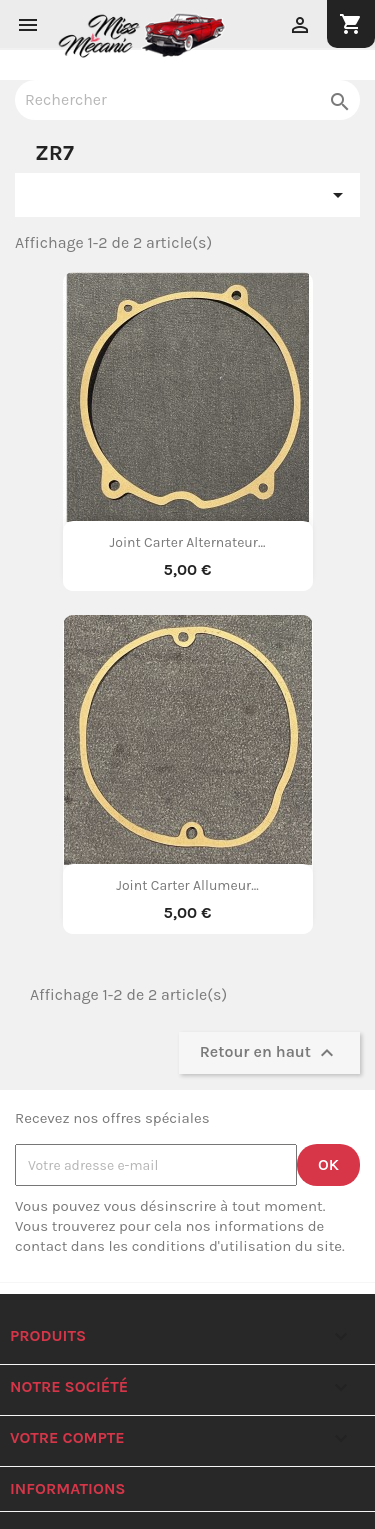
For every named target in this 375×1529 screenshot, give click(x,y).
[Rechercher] (187, 100)
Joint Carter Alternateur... (188, 542)
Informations (68, 1488)
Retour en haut (269, 1053)
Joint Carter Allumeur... (187, 885)
